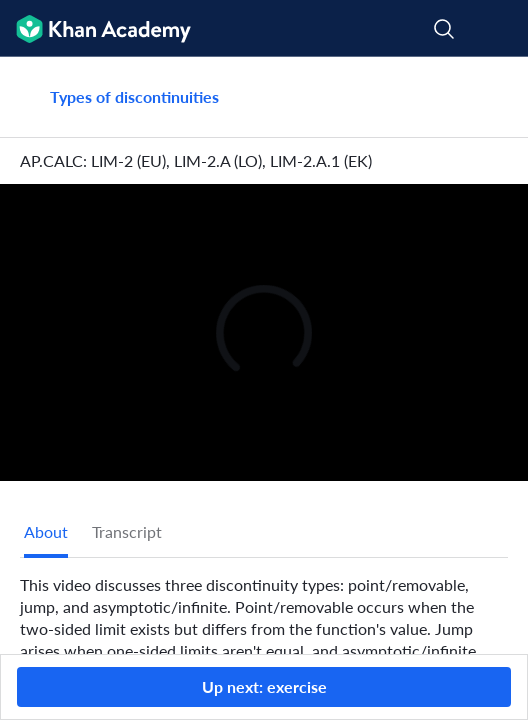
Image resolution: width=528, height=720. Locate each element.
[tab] (46, 532)
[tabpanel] (264, 632)
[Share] (490, 97)
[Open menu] (500, 29)
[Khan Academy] (95, 28)
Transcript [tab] (127, 531)
